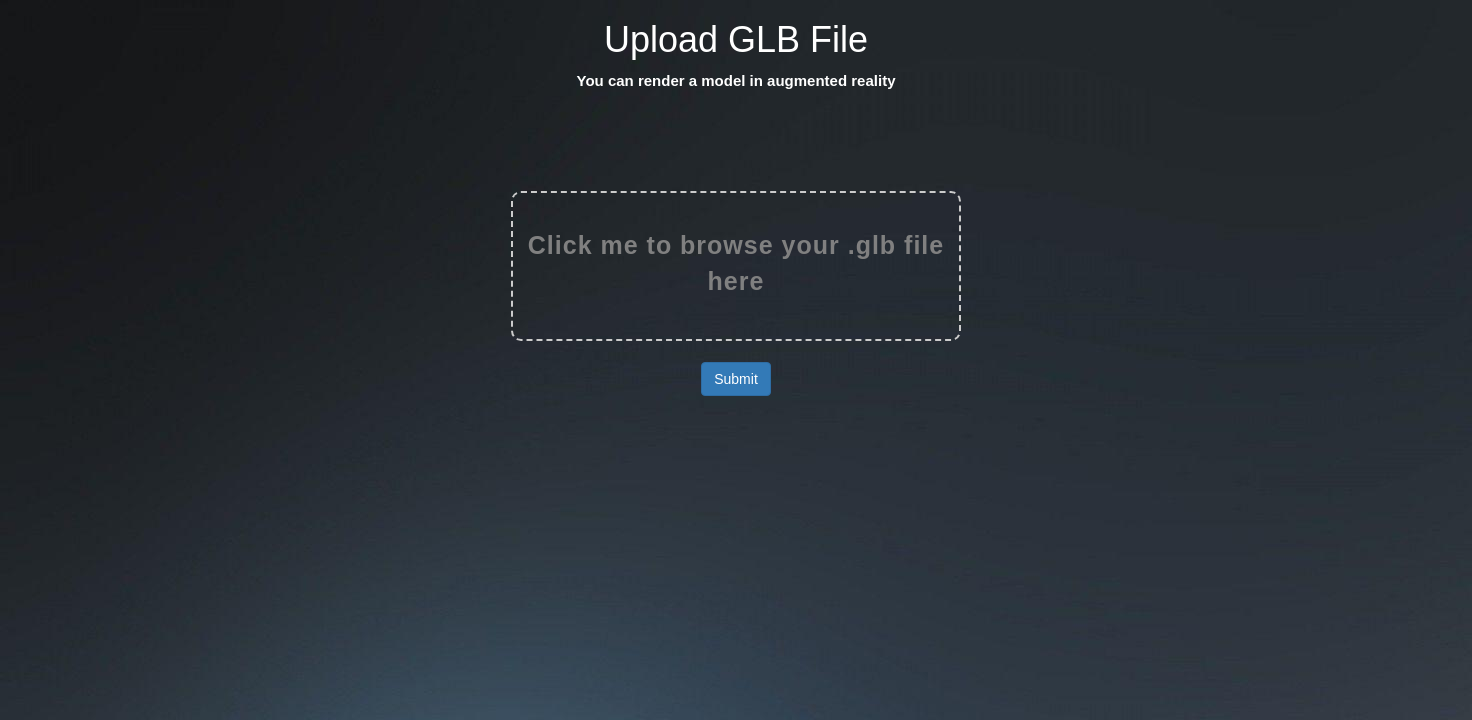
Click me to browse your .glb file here (736, 263)
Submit (736, 379)
